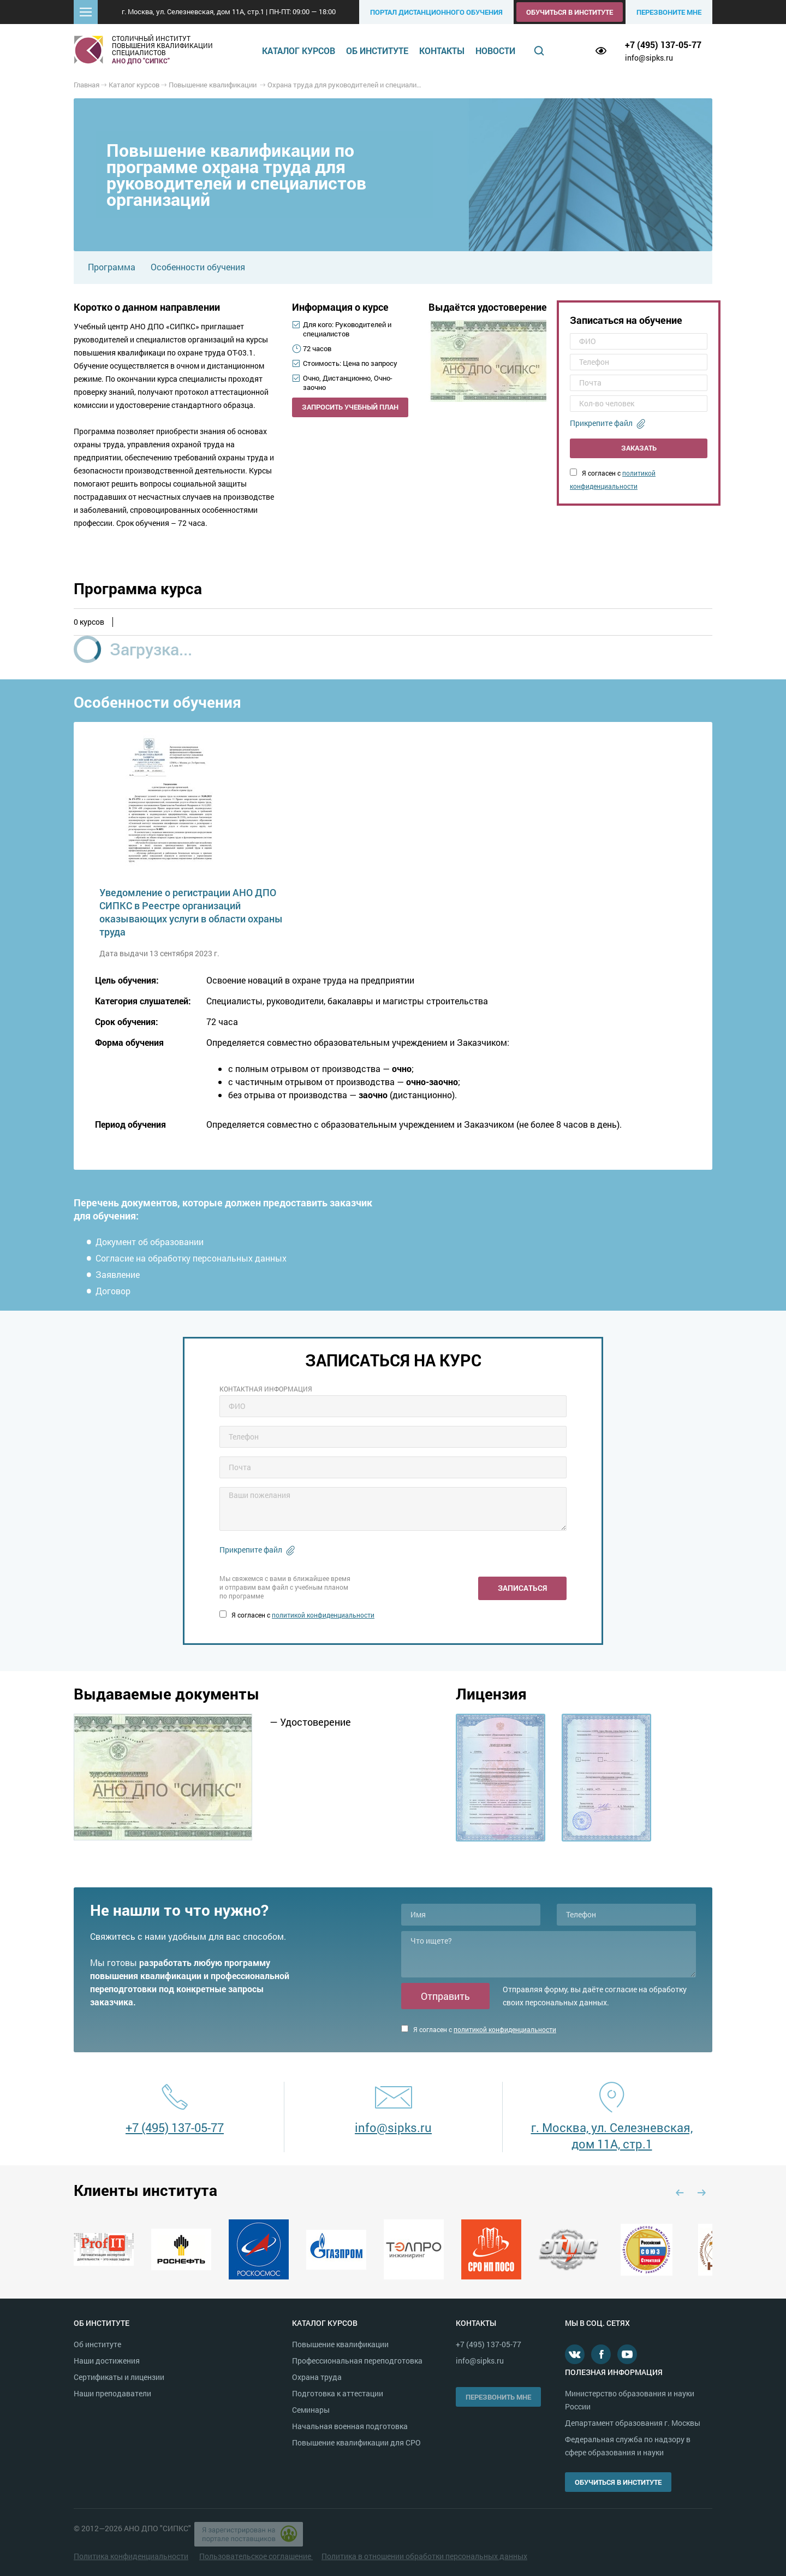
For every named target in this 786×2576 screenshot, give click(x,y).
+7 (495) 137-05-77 (663, 44)
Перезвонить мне (498, 2397)
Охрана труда (317, 2377)
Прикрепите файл (601, 423)
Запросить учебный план (350, 407)
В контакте (575, 2354)
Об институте (377, 50)
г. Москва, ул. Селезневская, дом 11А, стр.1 (612, 2135)
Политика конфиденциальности (131, 2556)
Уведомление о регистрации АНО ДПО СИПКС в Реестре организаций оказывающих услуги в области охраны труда (191, 912)
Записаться (522, 1588)
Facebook (601, 2354)
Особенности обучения (198, 267)
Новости (495, 50)
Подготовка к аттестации (337, 2393)
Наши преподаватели (112, 2393)
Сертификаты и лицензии (119, 2377)
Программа (111, 267)
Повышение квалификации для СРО (356, 2442)
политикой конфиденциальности (323, 1614)
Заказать (639, 448)
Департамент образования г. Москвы (632, 2423)
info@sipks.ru (649, 57)
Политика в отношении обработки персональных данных (424, 2556)
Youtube (627, 2354)
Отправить (445, 1996)
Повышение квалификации (340, 2344)
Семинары (311, 2410)
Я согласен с (296, 1614)
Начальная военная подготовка (350, 2426)
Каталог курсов (298, 50)
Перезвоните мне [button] (668, 12)
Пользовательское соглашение (256, 2556)
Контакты (442, 50)
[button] (86, 12)
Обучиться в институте (569, 12)
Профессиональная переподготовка (357, 2360)
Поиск (539, 51)
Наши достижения (107, 2360)
